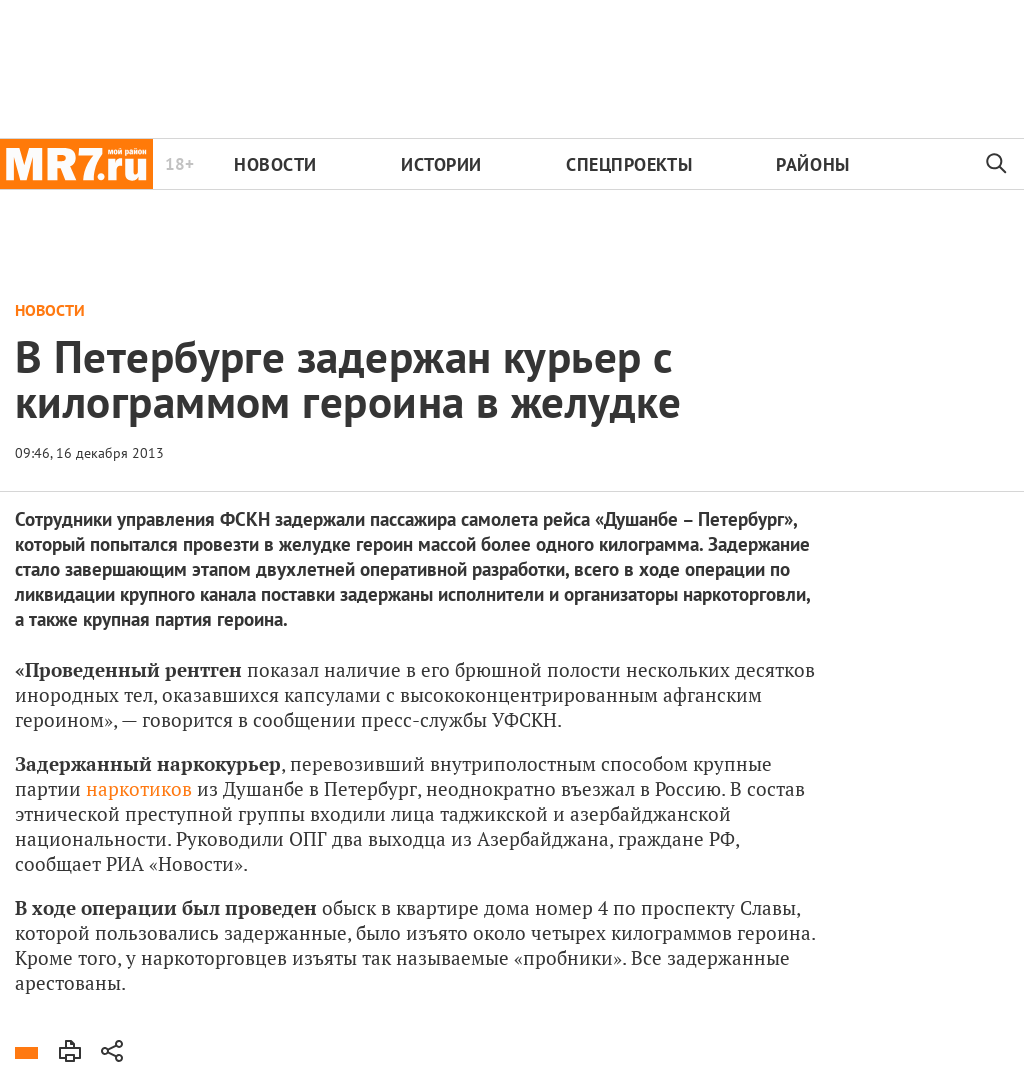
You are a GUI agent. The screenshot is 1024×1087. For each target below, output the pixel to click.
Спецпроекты (629, 164)
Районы (812, 164)
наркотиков (139, 788)
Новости (275, 164)
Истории (441, 164)
